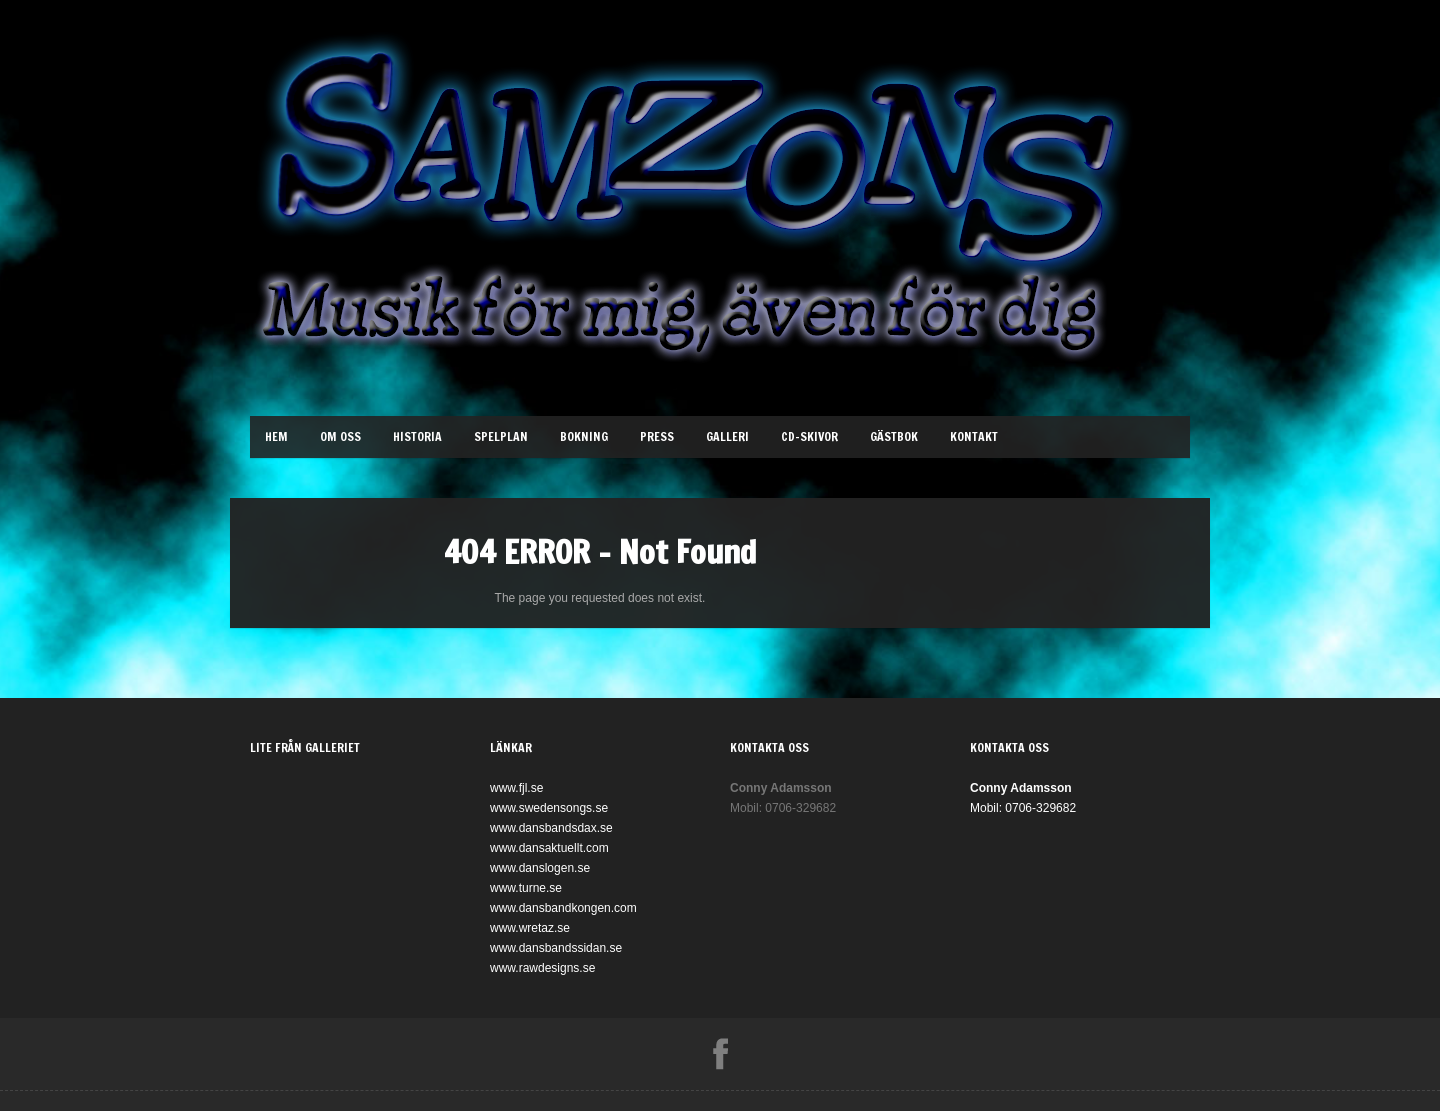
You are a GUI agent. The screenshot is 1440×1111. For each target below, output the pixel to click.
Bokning (584, 436)
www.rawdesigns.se (542, 968)
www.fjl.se (516, 788)
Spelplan (501, 436)
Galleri (727, 436)
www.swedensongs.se (549, 808)
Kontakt (974, 436)
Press (657, 436)
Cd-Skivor (809, 436)
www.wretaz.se (530, 928)
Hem (276, 436)
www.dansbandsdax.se (551, 828)
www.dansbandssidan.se (556, 948)
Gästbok (894, 436)
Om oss (340, 436)
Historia (417, 436)
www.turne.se (526, 888)
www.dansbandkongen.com (563, 908)
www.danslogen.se (540, 868)
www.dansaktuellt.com (549, 848)
